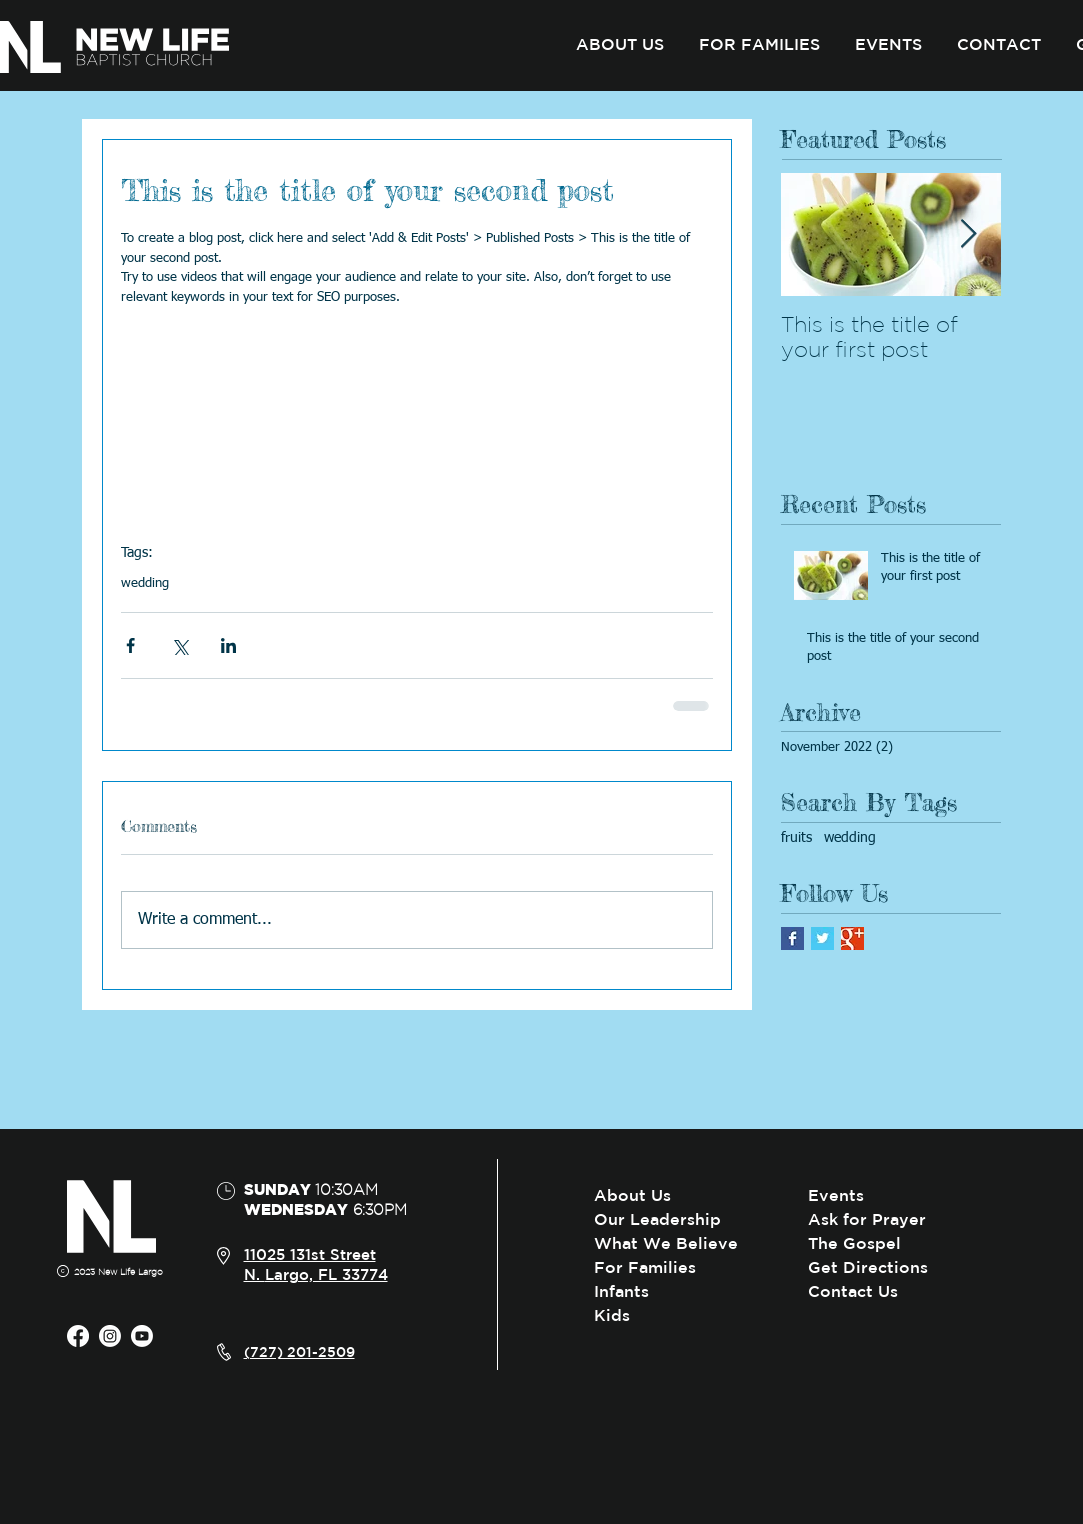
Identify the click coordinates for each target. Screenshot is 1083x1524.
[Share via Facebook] (130, 645)
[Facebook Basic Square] (792, 938)
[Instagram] (110, 1336)
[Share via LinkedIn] (228, 645)
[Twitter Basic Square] (822, 938)
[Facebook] (78, 1336)
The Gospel (854, 1243)
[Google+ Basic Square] (852, 938)
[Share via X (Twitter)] (179, 645)
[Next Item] (969, 234)
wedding (145, 583)
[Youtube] (142, 1336)
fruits (796, 838)
